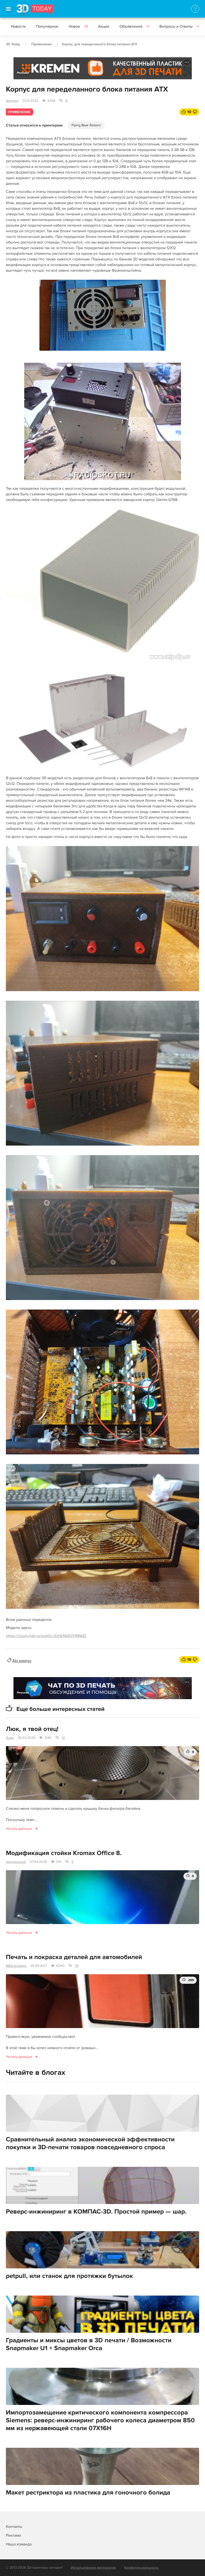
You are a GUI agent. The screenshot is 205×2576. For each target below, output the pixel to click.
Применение (41, 44)
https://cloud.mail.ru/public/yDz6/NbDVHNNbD (46, 1635)
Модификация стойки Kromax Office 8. (64, 1853)
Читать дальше (19, 1828)
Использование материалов (93, 2567)
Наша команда (19, 2544)
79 (76, 1966)
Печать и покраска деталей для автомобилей (74, 1957)
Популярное (47, 26)
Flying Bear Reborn (86, 125)
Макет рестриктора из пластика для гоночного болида (88, 2492)
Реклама (23, 73)
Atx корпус (22, 1660)
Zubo (10, 1738)
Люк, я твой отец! (32, 1729)
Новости (18, 26)
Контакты (14, 2526)
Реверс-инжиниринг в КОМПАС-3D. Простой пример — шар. (96, 2212)
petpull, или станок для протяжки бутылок (69, 2276)
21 (63, 1738)
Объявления (134, 26)
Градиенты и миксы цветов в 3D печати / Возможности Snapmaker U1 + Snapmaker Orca (88, 2344)
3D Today (13, 44)
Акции (103, 26)
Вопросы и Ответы (179, 26)
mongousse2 (16, 1862)
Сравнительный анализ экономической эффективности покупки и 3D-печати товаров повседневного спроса (90, 2143)
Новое (78, 26)
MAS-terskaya (16, 1966)
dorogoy (12, 101)
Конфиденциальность (141, 2567)
